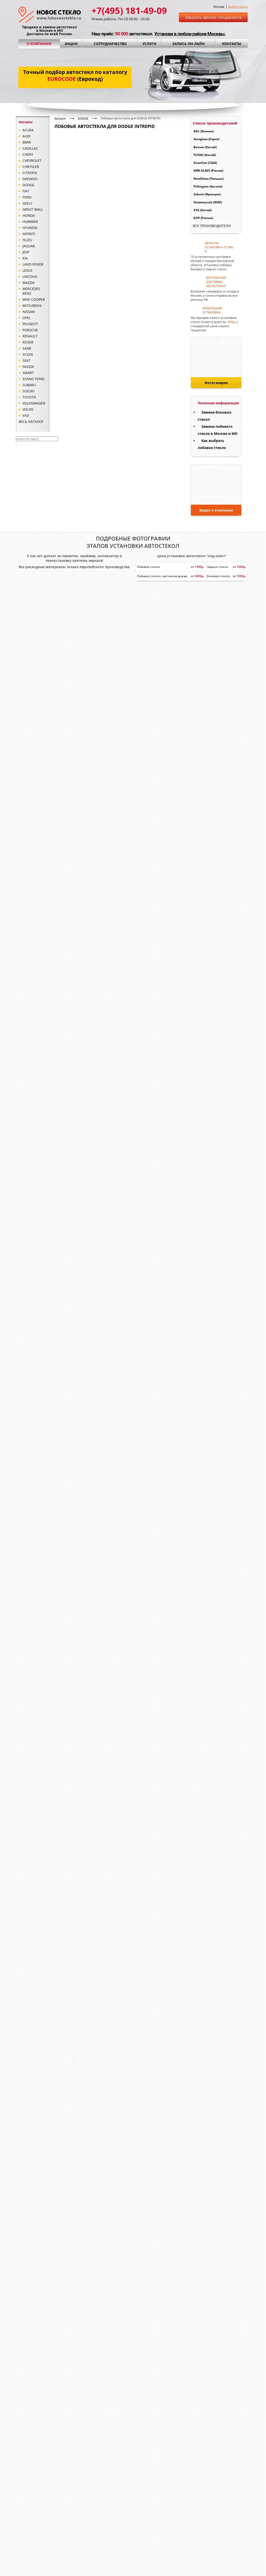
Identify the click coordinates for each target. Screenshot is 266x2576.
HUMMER (28, 221)
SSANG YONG (31, 378)
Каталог (60, 118)
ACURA (26, 130)
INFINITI (27, 233)
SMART (26, 372)
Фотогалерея (216, 382)
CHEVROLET (30, 160)
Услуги (149, 43)
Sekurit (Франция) (207, 194)
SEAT (25, 360)
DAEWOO (28, 179)
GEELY (25, 203)
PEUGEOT (28, 324)
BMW (25, 142)
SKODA (26, 366)
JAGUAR (27, 246)
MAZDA (26, 282)
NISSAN (27, 311)
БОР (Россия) (203, 218)
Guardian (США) (205, 163)
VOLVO (26, 409)
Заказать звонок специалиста (213, 17)
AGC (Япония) (204, 131)
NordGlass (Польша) (209, 179)
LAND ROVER (31, 264)
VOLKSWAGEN (32, 403)
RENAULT (28, 336)
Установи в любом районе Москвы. (190, 34)
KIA (23, 258)
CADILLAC (28, 148)
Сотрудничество (110, 43)
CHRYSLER (29, 166)
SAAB (25, 348)
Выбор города (238, 7)
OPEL (25, 317)
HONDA (27, 215)
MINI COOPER (32, 299)
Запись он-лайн (188, 43)
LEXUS (25, 270)
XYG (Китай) (203, 210)
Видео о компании (216, 510)
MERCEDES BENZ (29, 291)
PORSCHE (28, 330)
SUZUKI (26, 391)
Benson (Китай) (205, 147)
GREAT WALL (31, 209)
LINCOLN (28, 276)
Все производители (212, 225)
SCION (26, 354)
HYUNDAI (28, 227)
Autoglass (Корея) (206, 139)
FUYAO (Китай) (205, 155)
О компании (39, 43)
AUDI (25, 136)
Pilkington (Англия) (208, 186)
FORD (25, 197)
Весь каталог (31, 421)
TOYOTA (27, 397)
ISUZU (25, 240)
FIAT (24, 191)
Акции (71, 43)
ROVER (26, 342)
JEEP (24, 252)
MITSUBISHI (30, 305)
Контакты (231, 43)
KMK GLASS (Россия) (208, 171)
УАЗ (24, 415)
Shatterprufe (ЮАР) (208, 202)
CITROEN (28, 172)
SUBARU (27, 385)
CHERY (26, 154)
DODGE (26, 185)
